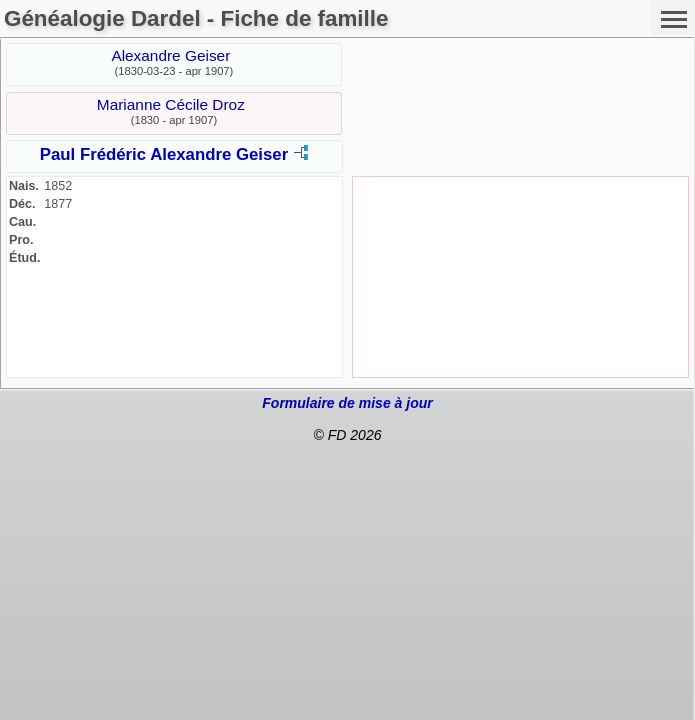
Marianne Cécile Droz (171, 104)
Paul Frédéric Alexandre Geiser (164, 154)
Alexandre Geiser (170, 55)
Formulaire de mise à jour (347, 403)
